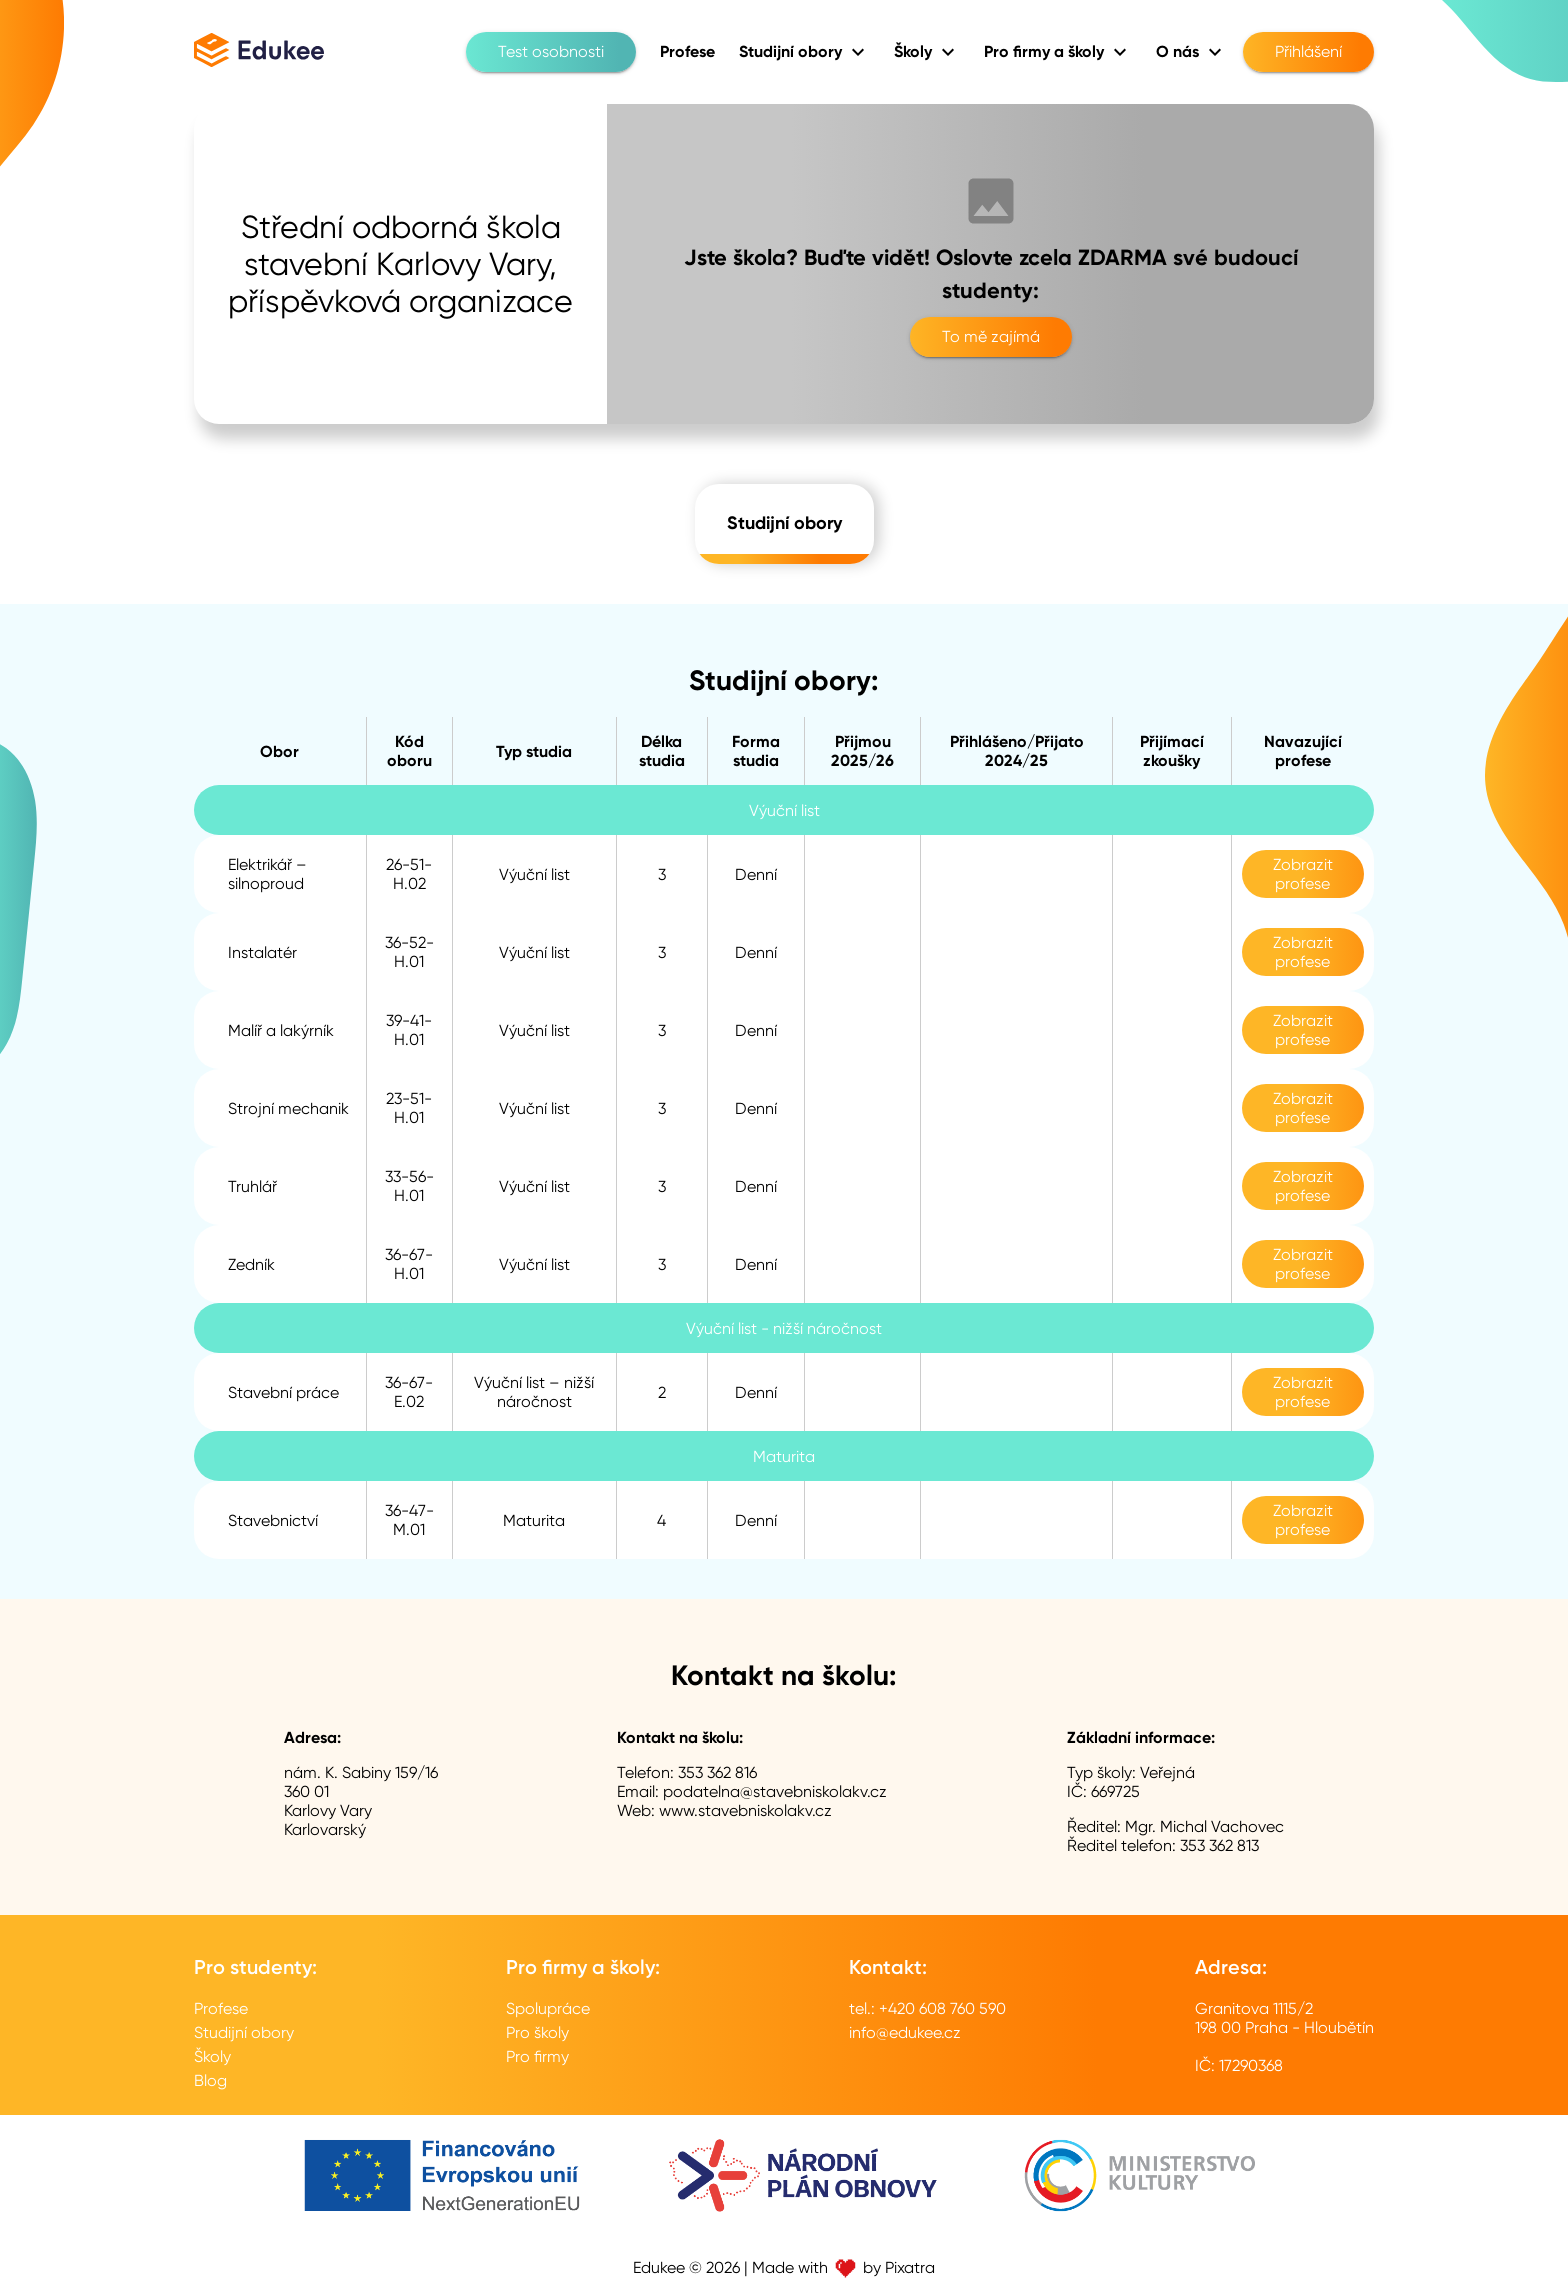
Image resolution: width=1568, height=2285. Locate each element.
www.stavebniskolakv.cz (745, 1810)
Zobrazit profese (1303, 874)
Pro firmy (537, 2056)
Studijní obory (784, 524)
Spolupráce (548, 2008)
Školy (212, 2056)
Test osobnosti (551, 52)
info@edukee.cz (905, 2032)
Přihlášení (1308, 52)
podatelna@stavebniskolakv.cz (775, 1791)
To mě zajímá (991, 337)
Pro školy (537, 2032)
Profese (221, 2008)
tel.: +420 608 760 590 (927, 2008)
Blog (210, 2080)
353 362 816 (717, 1772)
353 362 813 (1219, 1845)
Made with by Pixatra (843, 2267)
